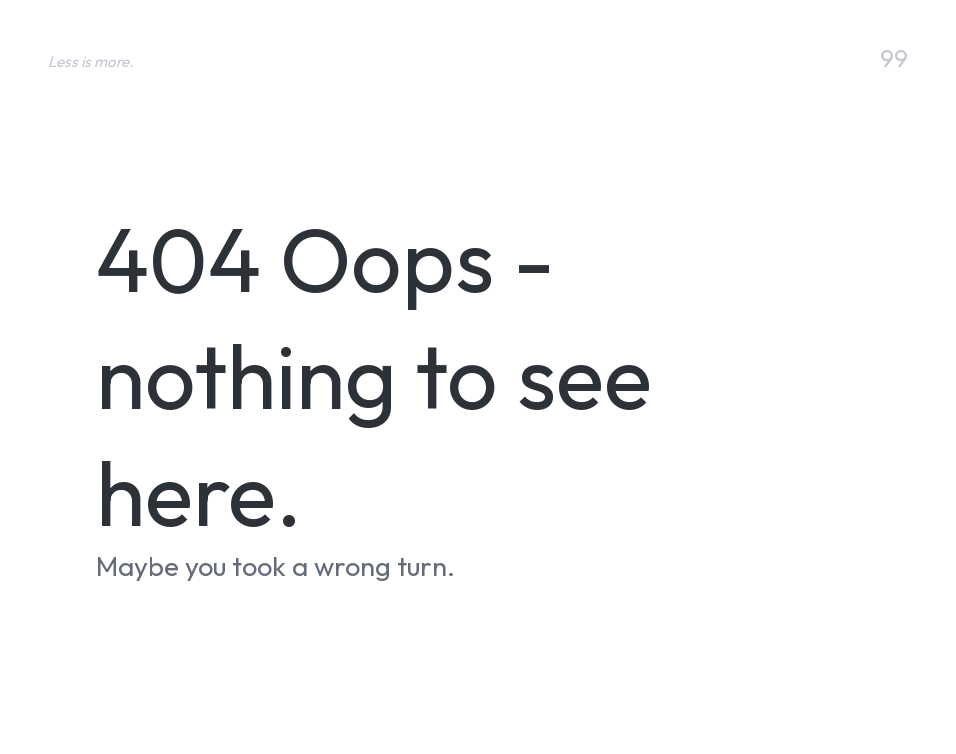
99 (894, 59)
